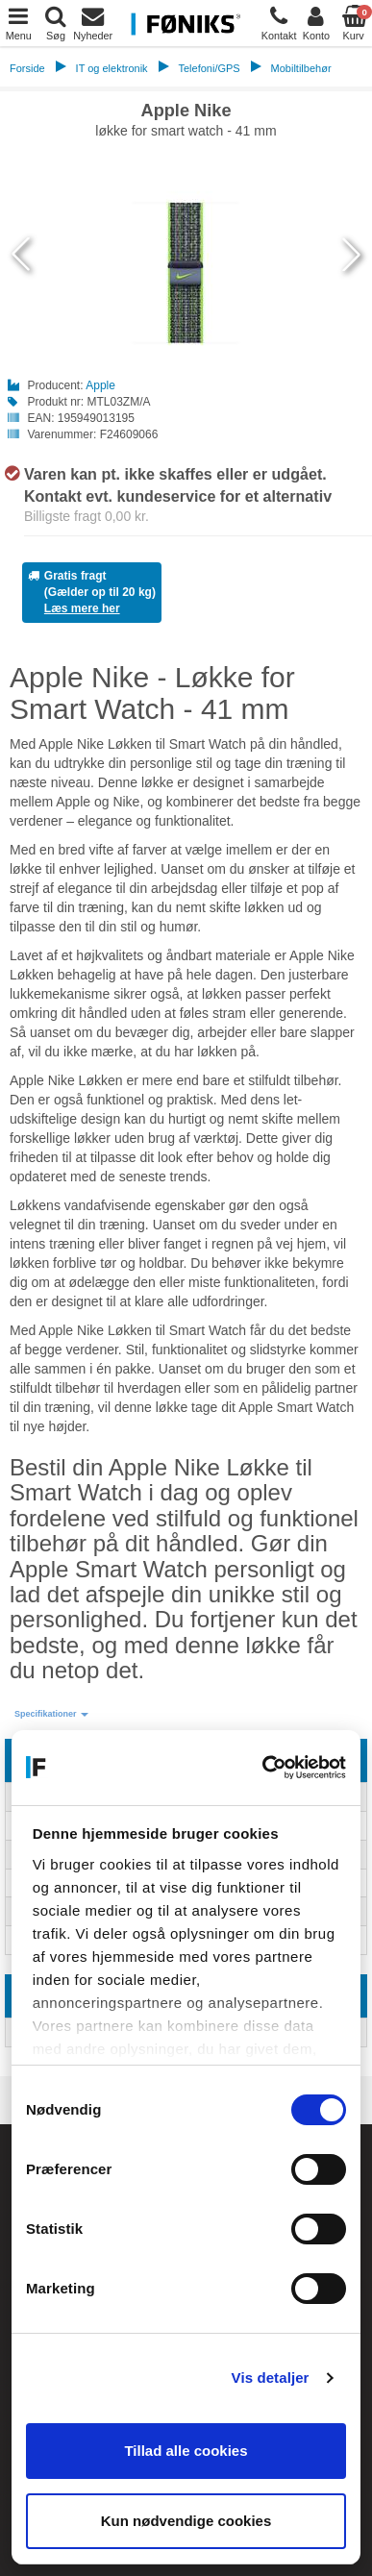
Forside (27, 68)
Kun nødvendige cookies (186, 2521)
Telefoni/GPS (208, 68)
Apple (100, 385)
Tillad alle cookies (185, 2450)
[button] (51, 1714)
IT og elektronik (112, 68)
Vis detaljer (271, 2377)
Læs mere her (82, 608)
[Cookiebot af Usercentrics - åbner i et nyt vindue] (264, 1768)
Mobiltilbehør (301, 68)
